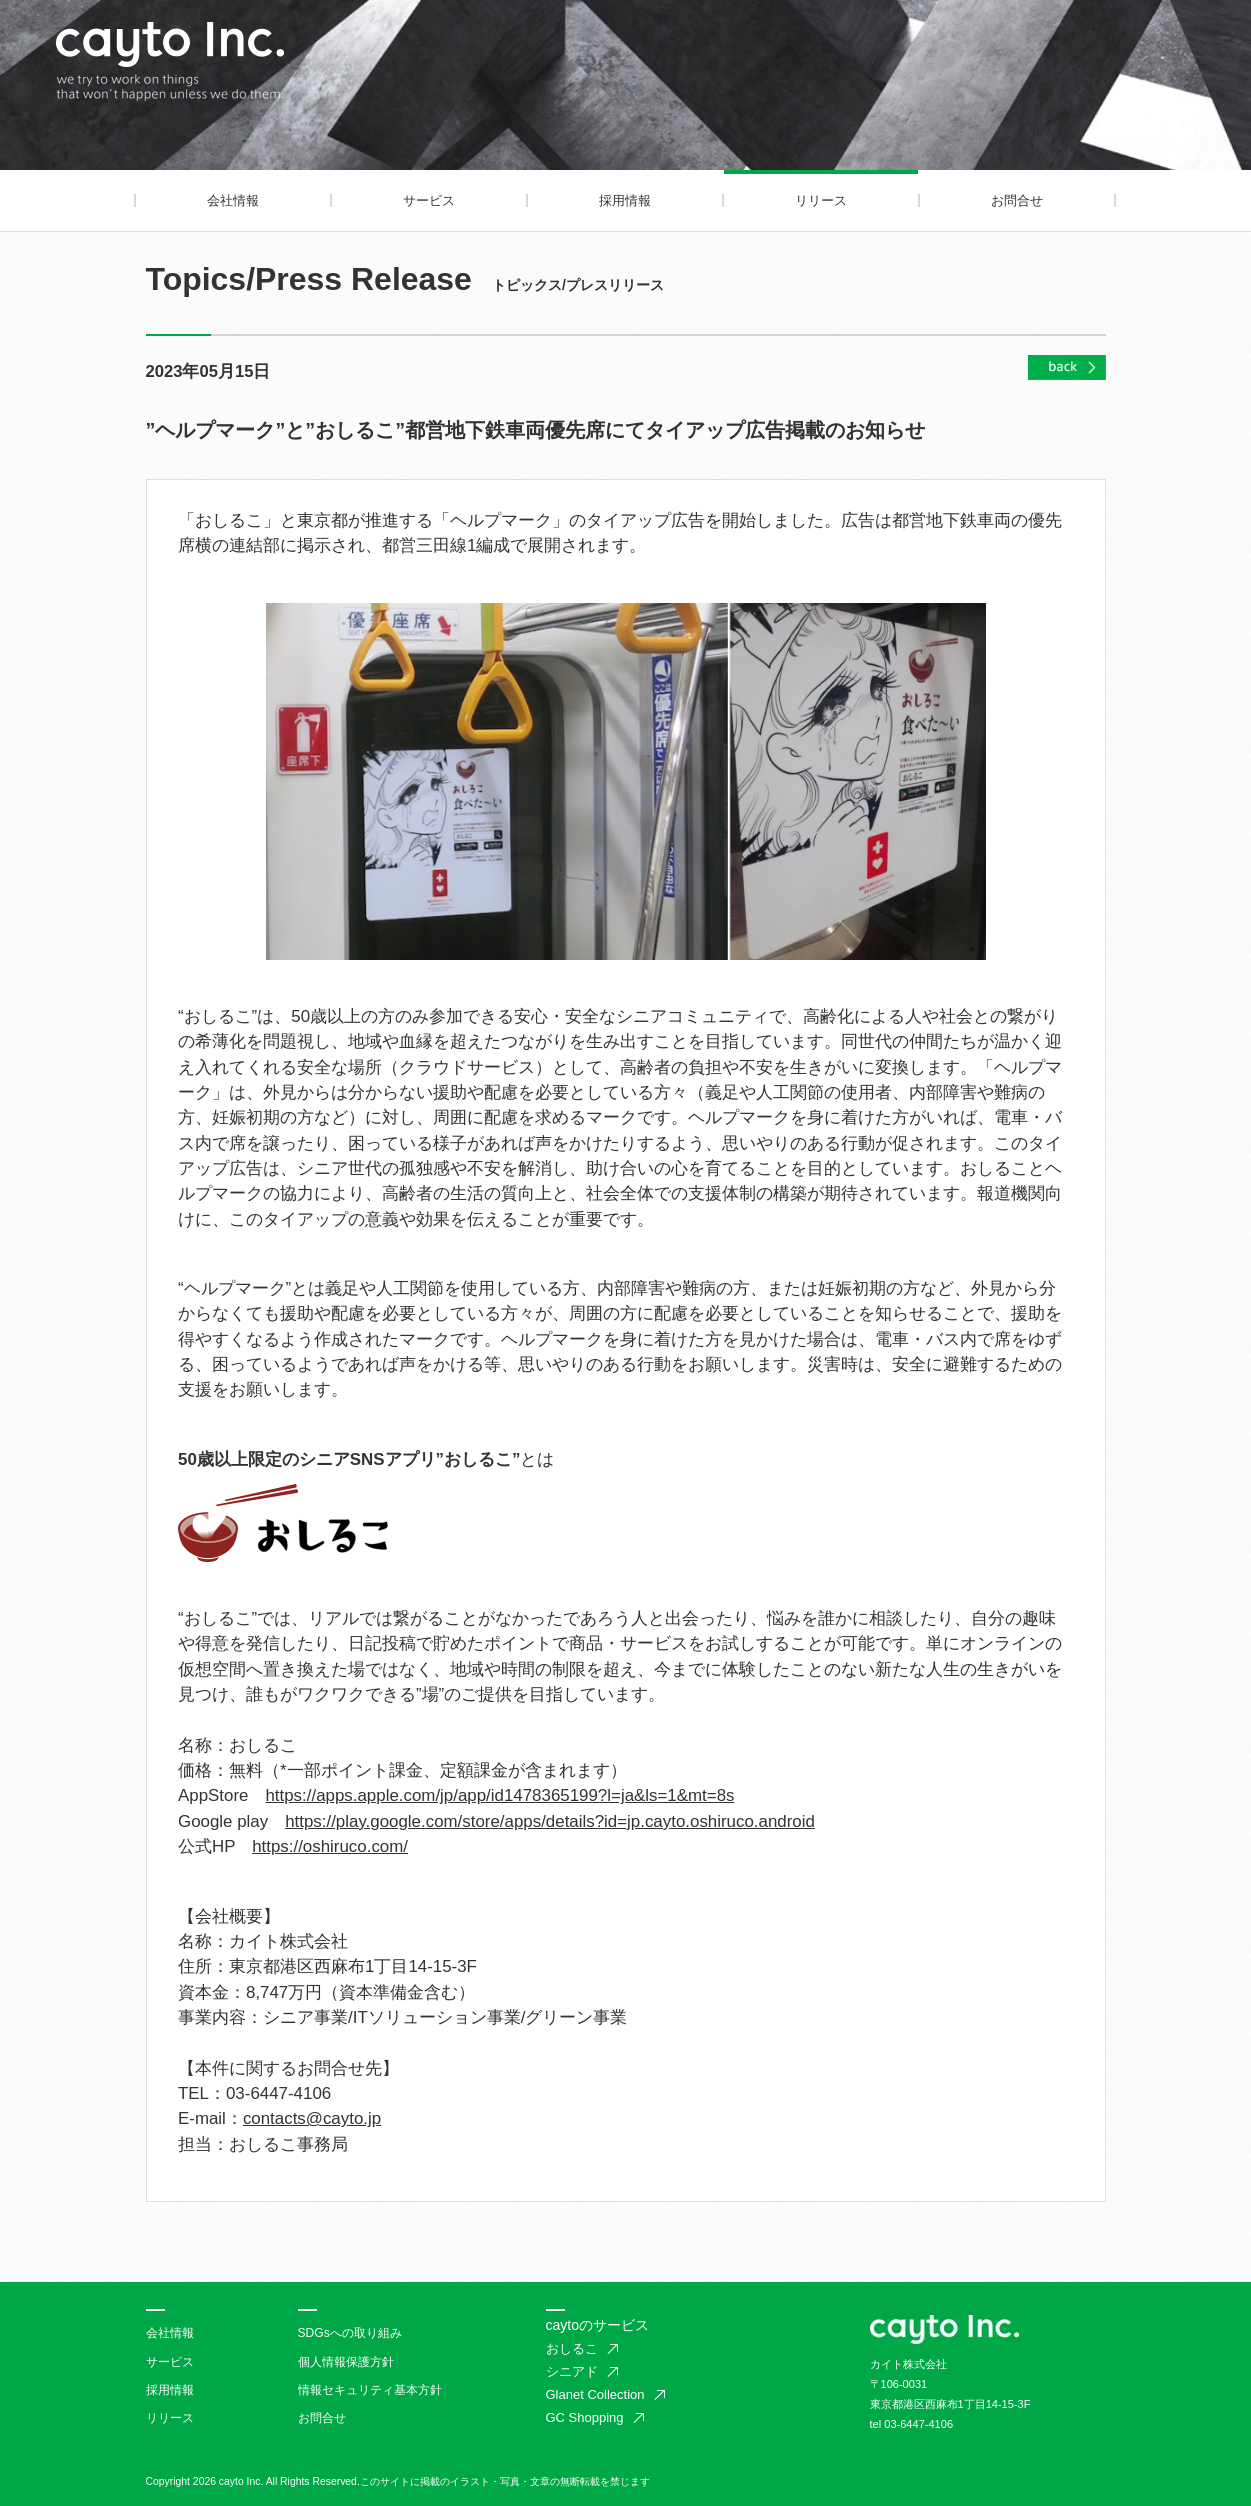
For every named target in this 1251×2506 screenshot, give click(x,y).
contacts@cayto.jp (312, 2118)
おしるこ (572, 2348)
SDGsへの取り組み (350, 2333)
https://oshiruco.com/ (330, 1846)
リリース (821, 200)
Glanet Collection (595, 2394)
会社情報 (233, 200)
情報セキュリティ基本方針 (370, 2390)
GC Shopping (585, 2417)
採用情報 (625, 200)
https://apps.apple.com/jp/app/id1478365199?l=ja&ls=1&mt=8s (499, 1795)
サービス (429, 200)
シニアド (572, 2371)
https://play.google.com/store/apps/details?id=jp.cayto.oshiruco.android (550, 1821)
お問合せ (1017, 200)
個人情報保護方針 (346, 2362)
